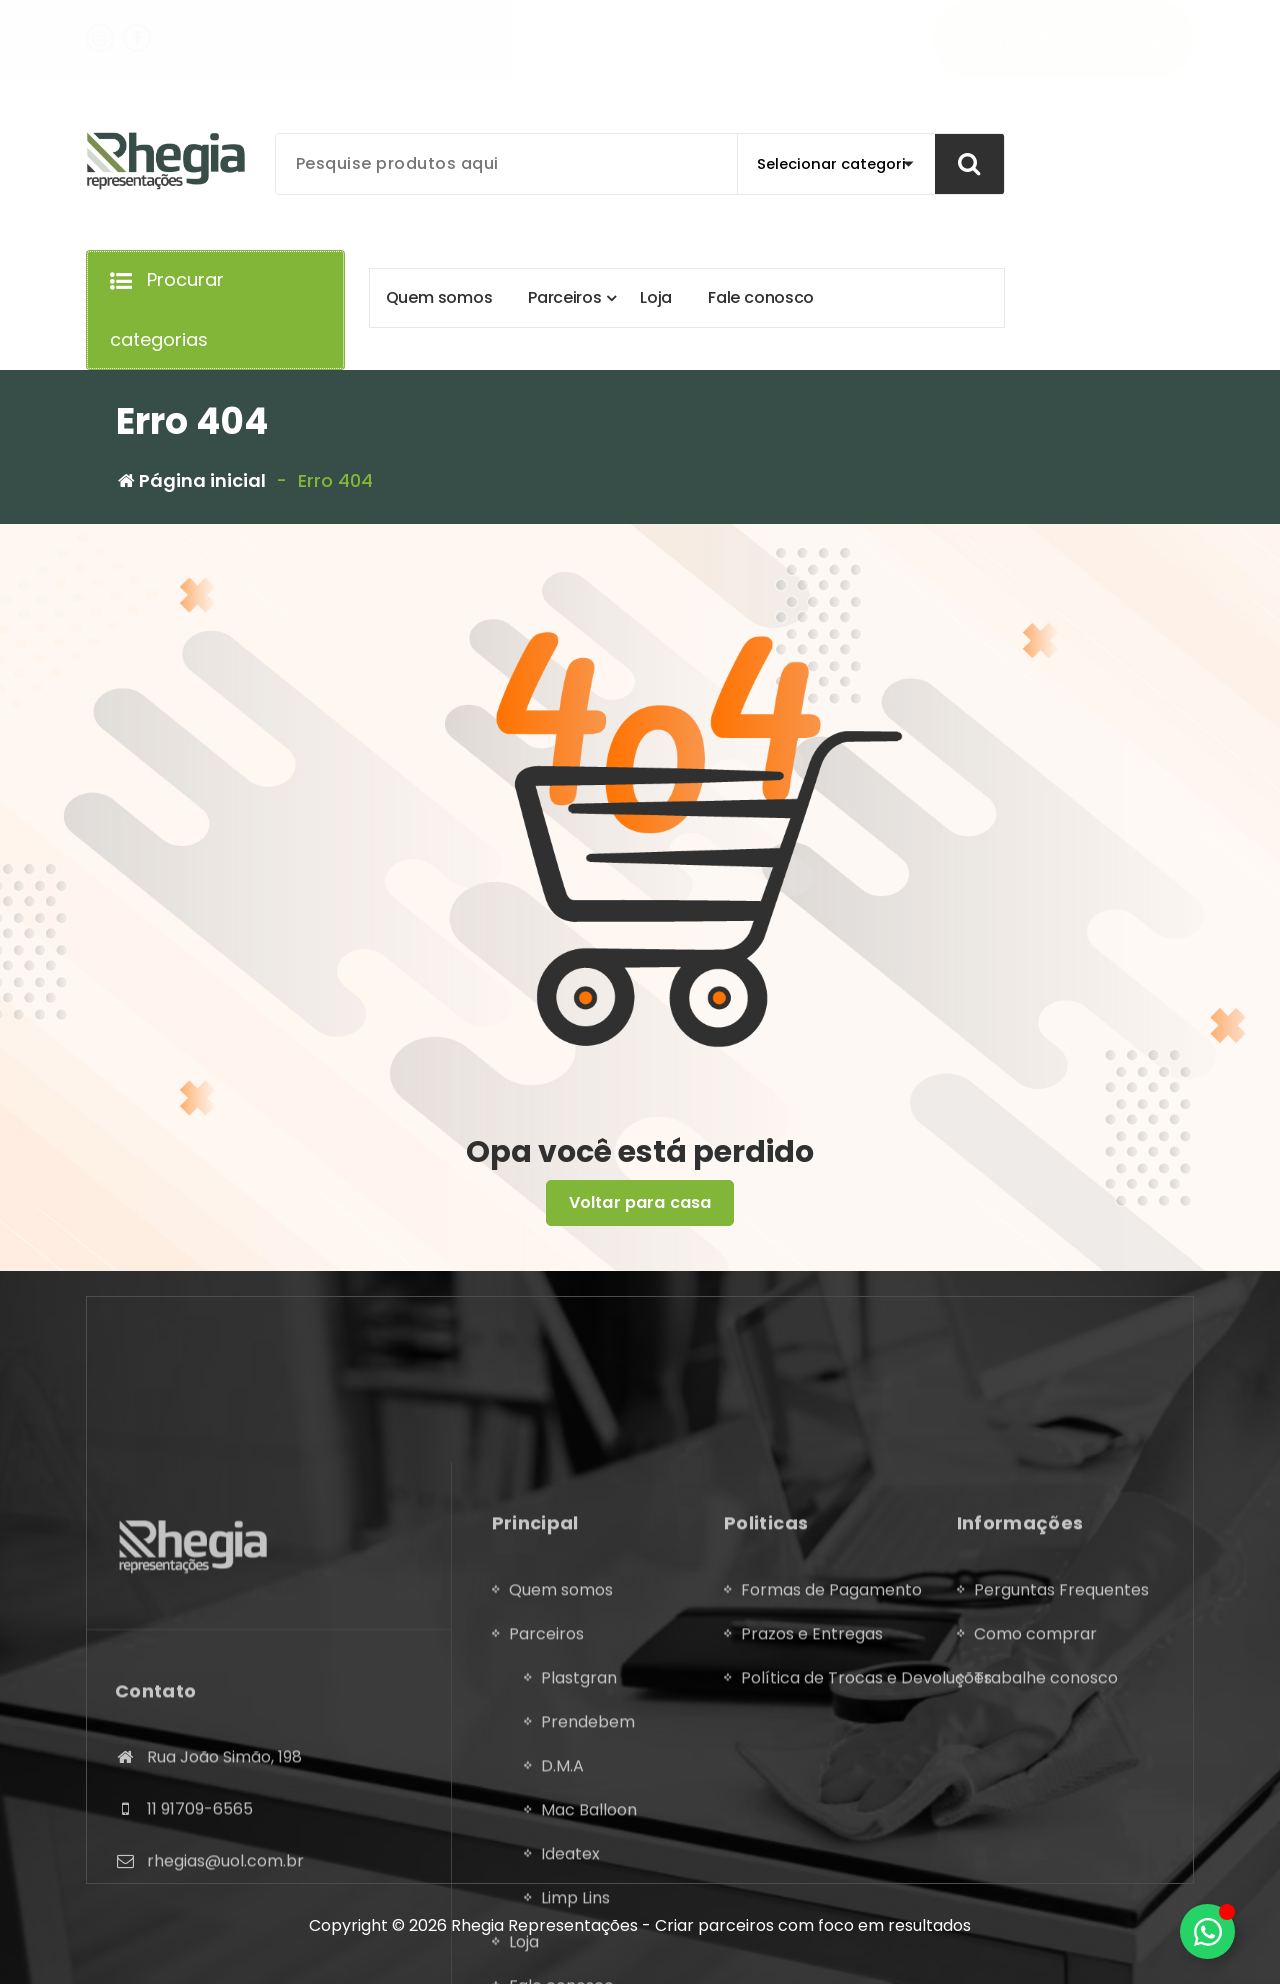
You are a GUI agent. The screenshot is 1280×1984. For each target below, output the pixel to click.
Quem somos (561, 1838)
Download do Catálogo (1063, 38)
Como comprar (1035, 1882)
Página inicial (192, 480)
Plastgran (579, 1926)
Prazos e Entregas (812, 1882)
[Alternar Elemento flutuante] (1207, 1931)
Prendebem (588, 1970)
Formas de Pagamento (831, 1838)
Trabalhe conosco (1046, 1926)
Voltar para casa (640, 1203)
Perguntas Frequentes (1061, 1838)
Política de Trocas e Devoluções (866, 1926)
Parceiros (546, 1882)
